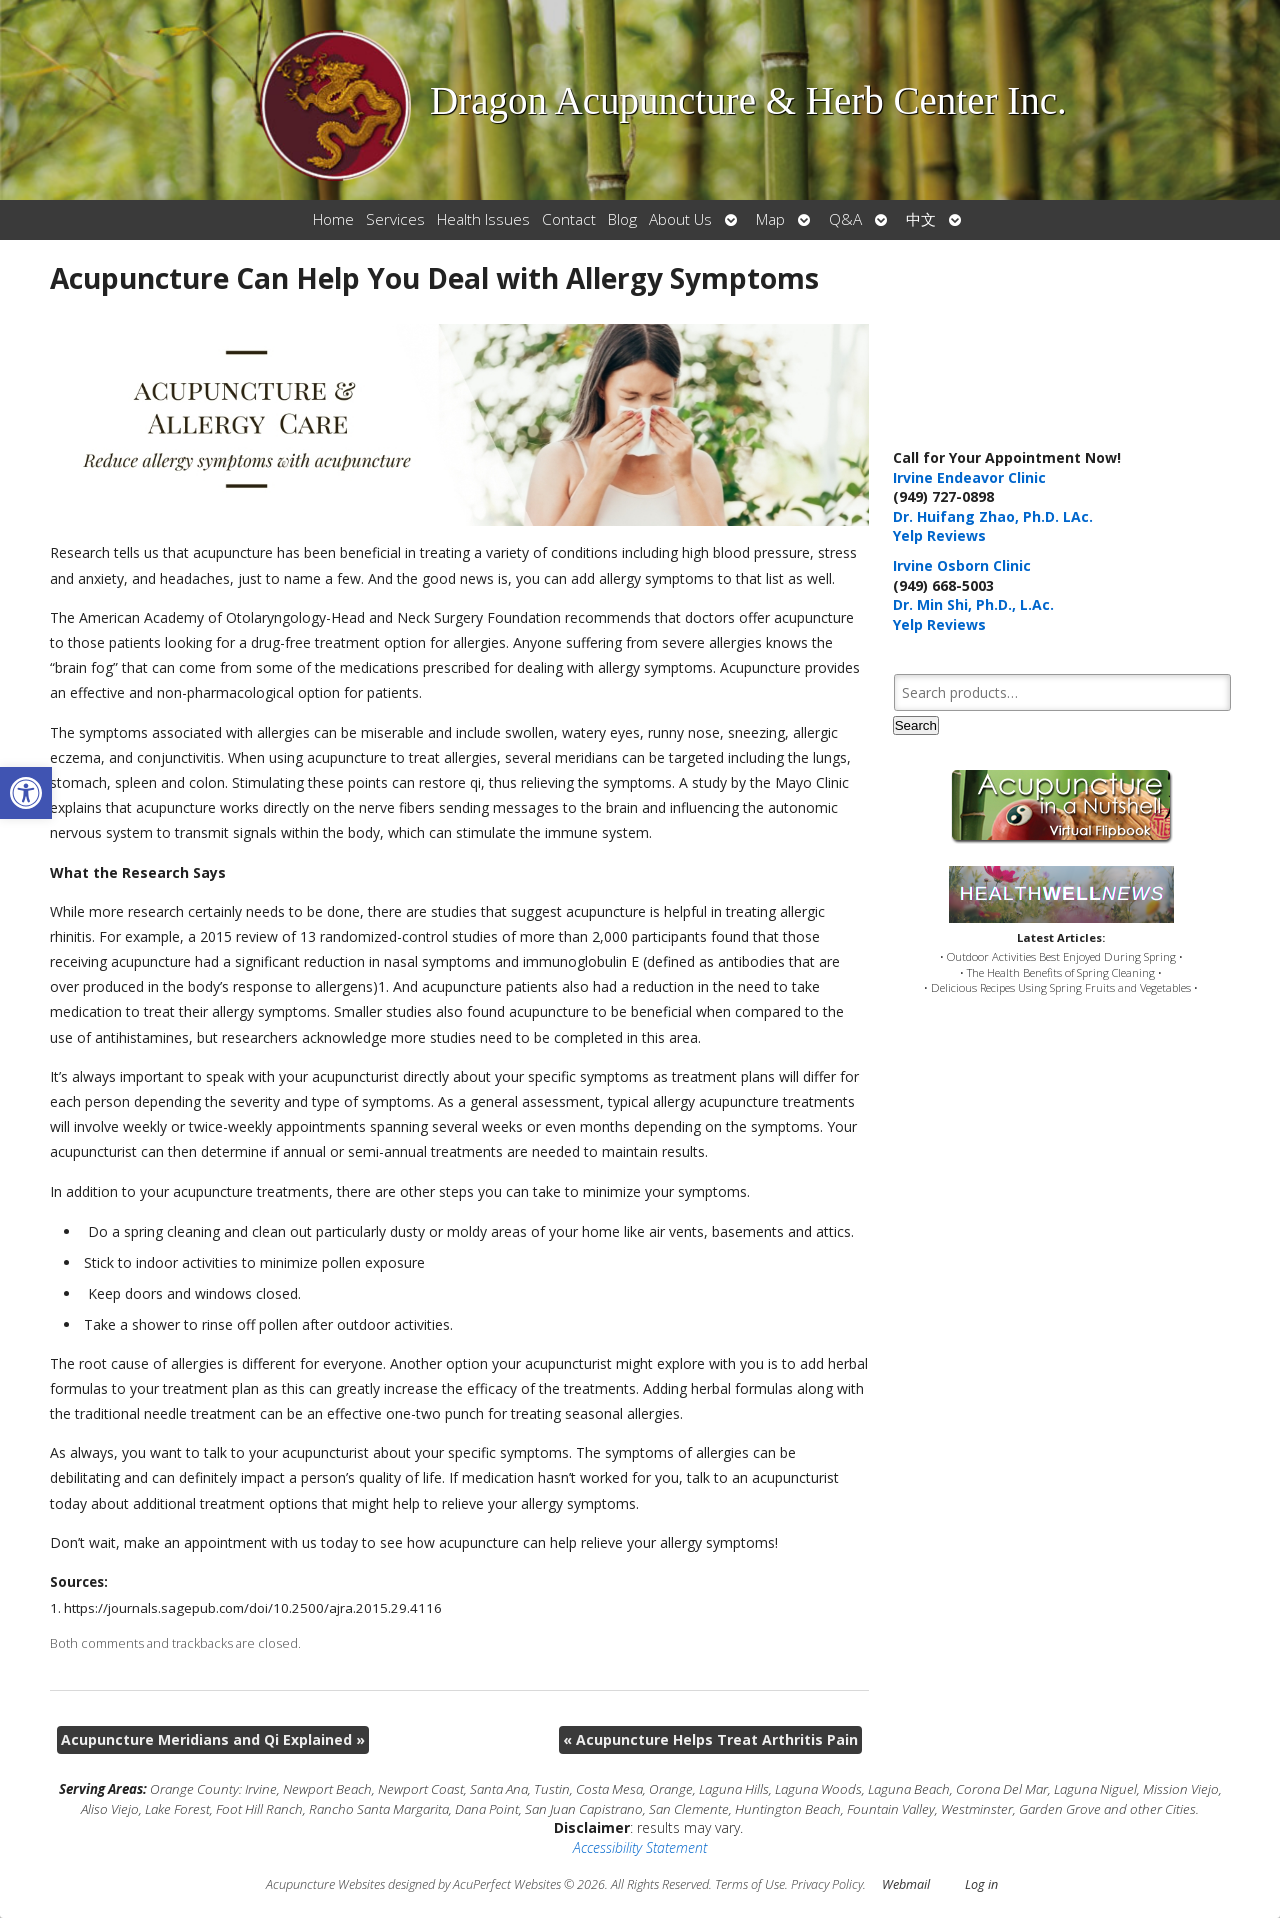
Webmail (906, 1884)
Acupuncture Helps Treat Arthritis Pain (710, 1739)
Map (770, 219)
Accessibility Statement (640, 1847)
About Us (680, 219)
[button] (26, 793)
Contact (569, 219)
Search (916, 725)
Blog (622, 219)
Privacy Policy (827, 1884)
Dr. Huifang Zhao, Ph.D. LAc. (993, 516)
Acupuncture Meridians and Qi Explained (213, 1739)
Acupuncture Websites (325, 1884)
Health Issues (483, 219)
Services (395, 219)
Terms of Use (750, 1884)
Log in (981, 1884)
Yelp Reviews (939, 535)
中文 (921, 219)
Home (333, 219)
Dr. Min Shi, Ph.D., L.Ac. (973, 604)
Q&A (845, 219)
